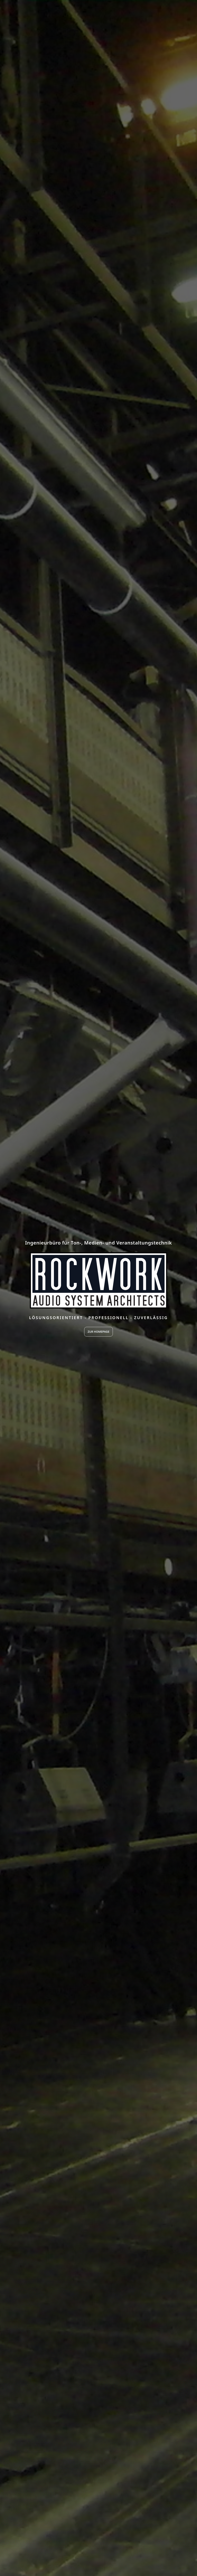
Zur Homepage (98, 1331)
